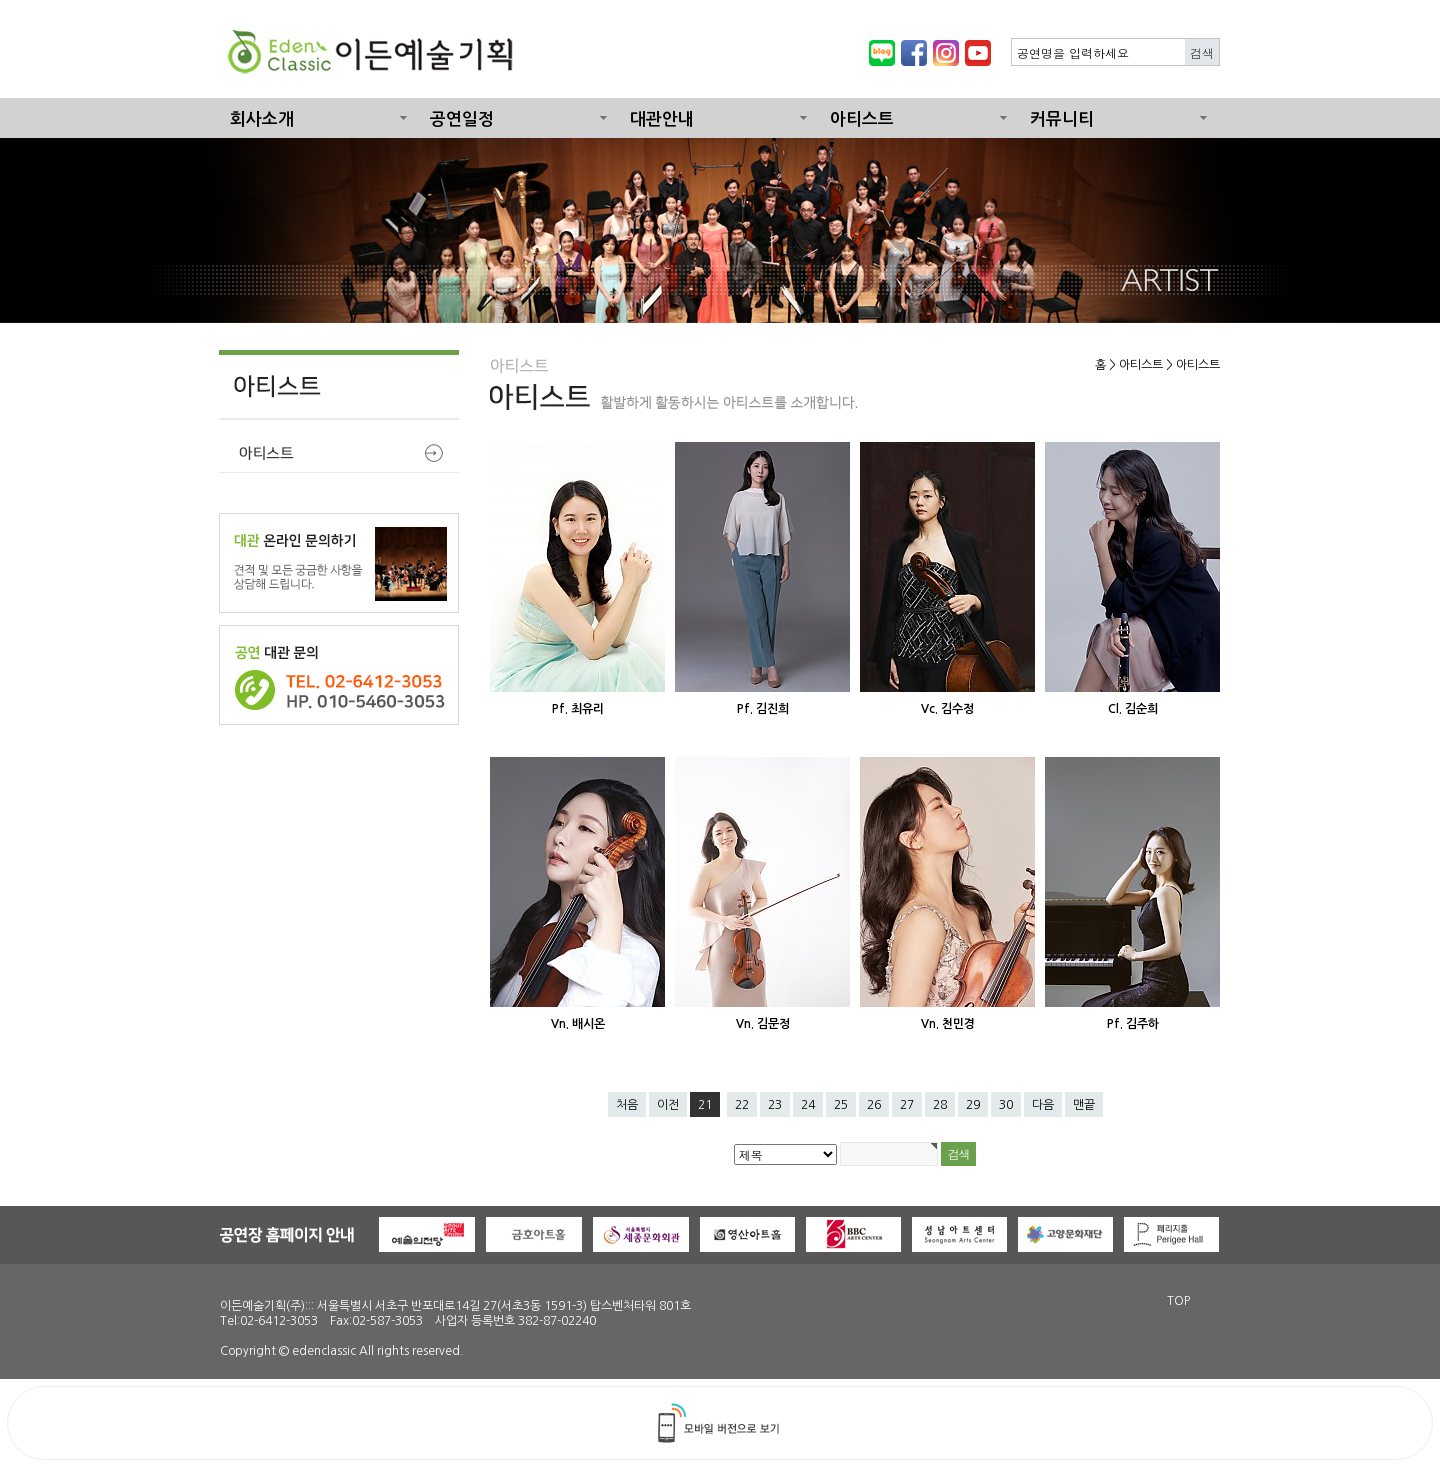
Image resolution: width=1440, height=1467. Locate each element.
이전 (668, 1105)
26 (874, 1105)
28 (940, 1105)
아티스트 (862, 119)
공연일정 (462, 119)
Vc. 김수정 (947, 709)
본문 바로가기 (0, 0)
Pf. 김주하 (1133, 1024)
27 (907, 1105)
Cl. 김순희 (1133, 709)
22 (742, 1105)
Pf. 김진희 (763, 709)
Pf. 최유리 (578, 709)
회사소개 (262, 119)
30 (1006, 1105)
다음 (1043, 1105)
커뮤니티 (1062, 119)
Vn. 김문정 (763, 1024)
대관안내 (662, 119)
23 (775, 1105)
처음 (627, 1105)
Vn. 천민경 (948, 1024)
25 (841, 1105)
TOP (1178, 1301)
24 (808, 1105)
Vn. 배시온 (578, 1024)
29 (973, 1105)
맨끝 (1084, 1105)
